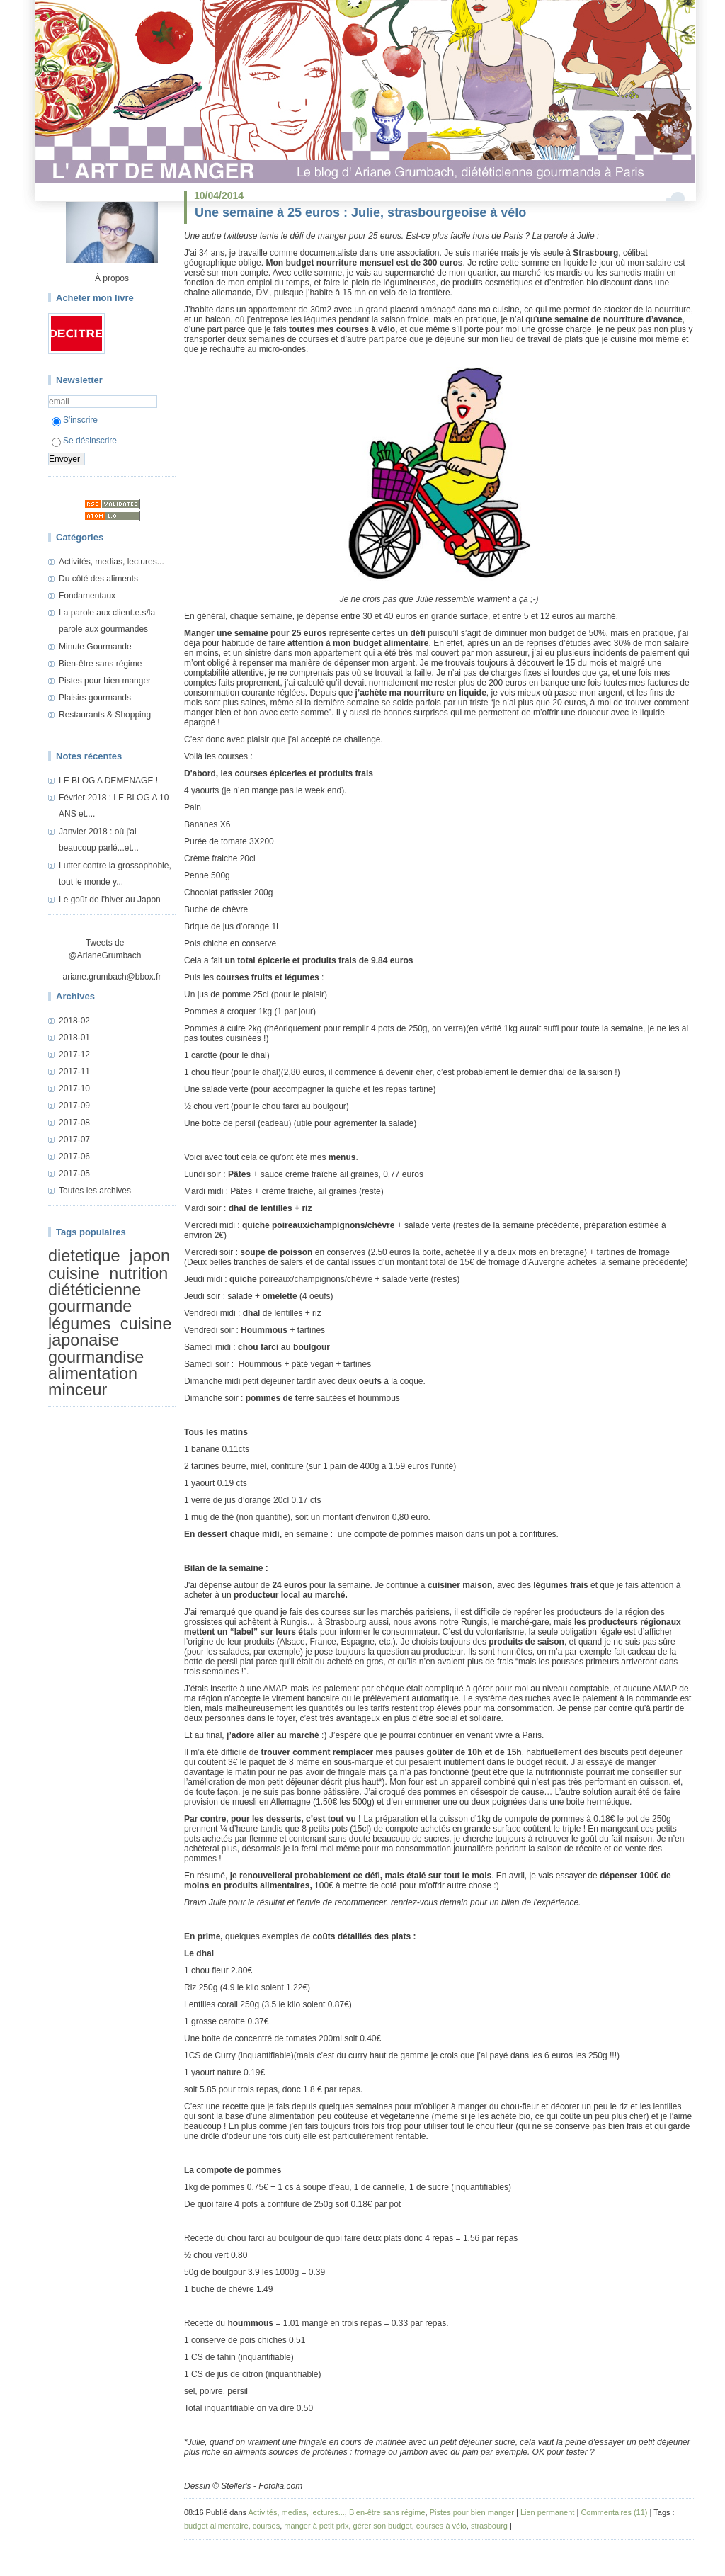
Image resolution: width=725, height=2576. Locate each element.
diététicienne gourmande (94, 1298)
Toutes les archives (95, 1191)
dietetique (84, 1256)
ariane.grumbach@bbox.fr (112, 977)
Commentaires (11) (614, 2512)
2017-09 (74, 1106)
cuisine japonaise (110, 1332)
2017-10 (74, 1089)
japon (150, 1256)
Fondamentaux (87, 596)
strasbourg (489, 2525)
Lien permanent (547, 2512)
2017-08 (74, 1123)
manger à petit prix (316, 2525)
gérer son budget (382, 2525)
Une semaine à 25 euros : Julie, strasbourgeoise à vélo (360, 212)
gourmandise (96, 1357)
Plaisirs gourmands (95, 698)
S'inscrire (75, 420)
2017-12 (74, 1055)
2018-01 (74, 1038)
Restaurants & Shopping (105, 715)
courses (266, 2525)
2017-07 (74, 1140)
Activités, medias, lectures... (111, 562)
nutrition (138, 1273)
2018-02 (74, 1021)
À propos (112, 278)
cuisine (74, 1273)
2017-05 (74, 1174)
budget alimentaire (216, 2525)
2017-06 (74, 1157)
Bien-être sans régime (100, 664)
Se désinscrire (84, 441)
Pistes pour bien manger (105, 681)
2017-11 (74, 1072)
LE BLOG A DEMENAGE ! (108, 780)
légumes (79, 1324)
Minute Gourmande (95, 647)
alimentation (92, 1373)
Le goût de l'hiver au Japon (110, 899)
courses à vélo (441, 2525)
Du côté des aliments (98, 579)
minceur (77, 1390)
